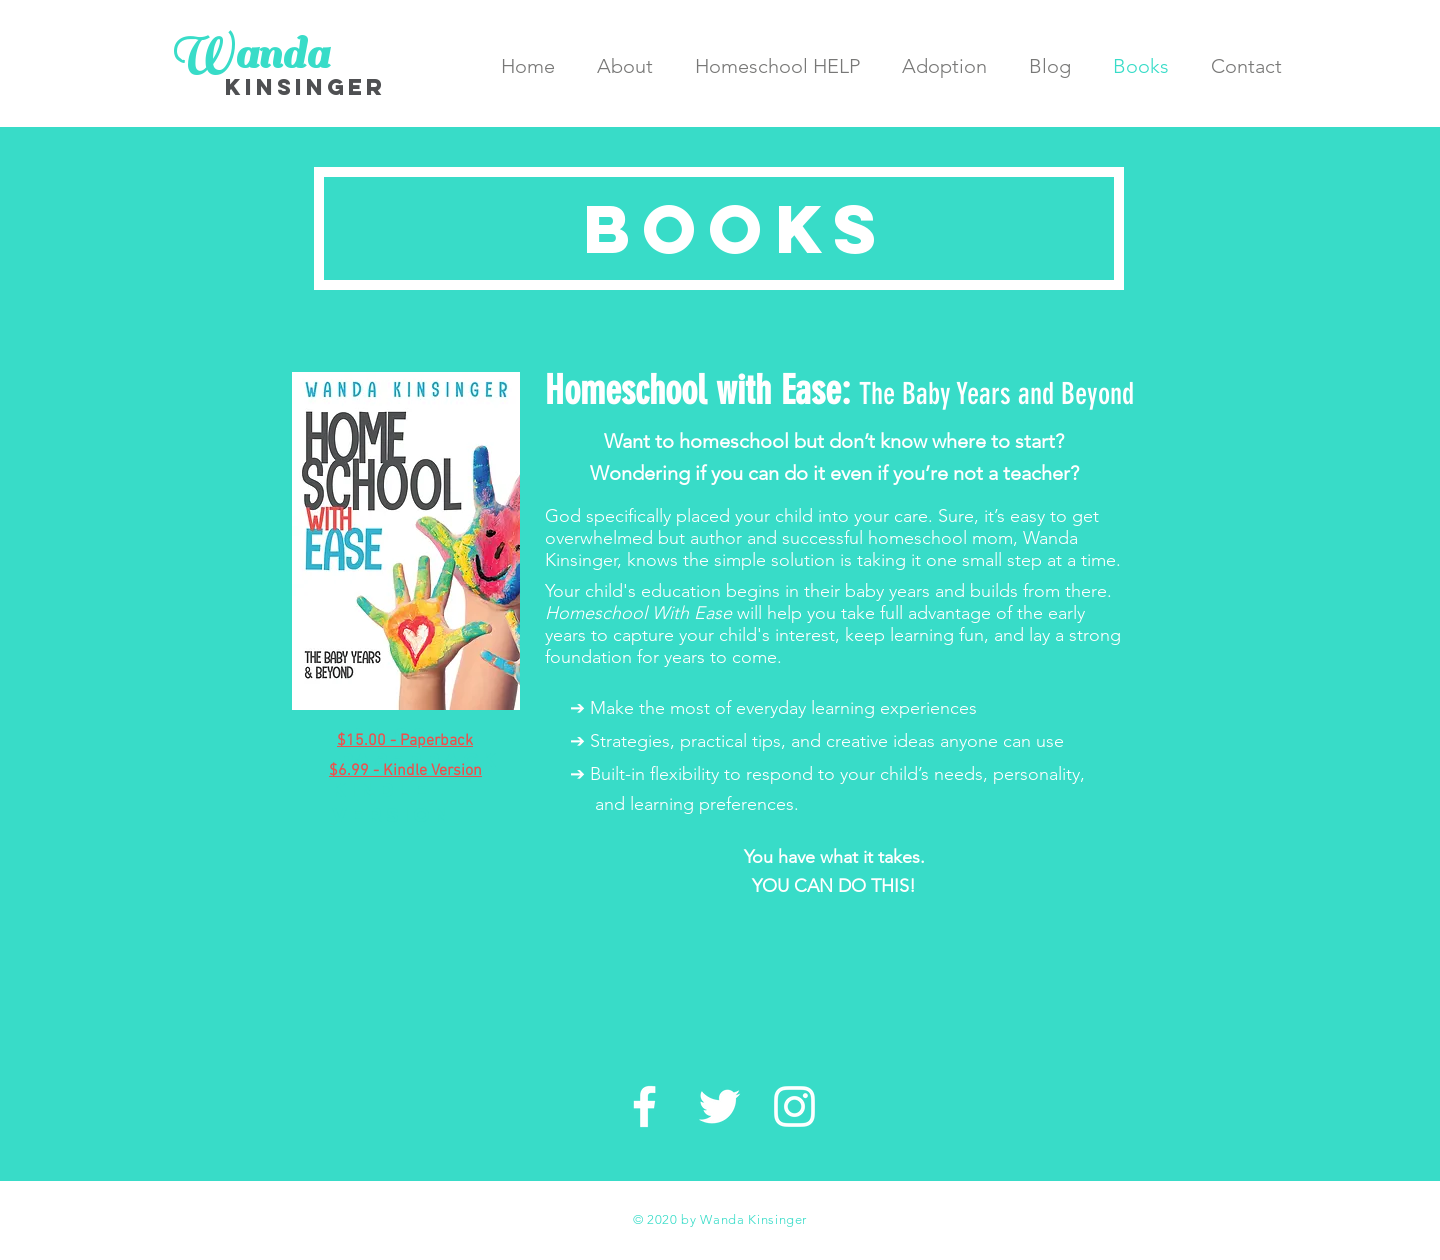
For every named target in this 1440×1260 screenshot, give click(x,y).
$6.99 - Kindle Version (392, 789)
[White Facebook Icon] (644, 1106)
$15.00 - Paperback (405, 741)
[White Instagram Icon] (794, 1106)
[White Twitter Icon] (719, 1106)
